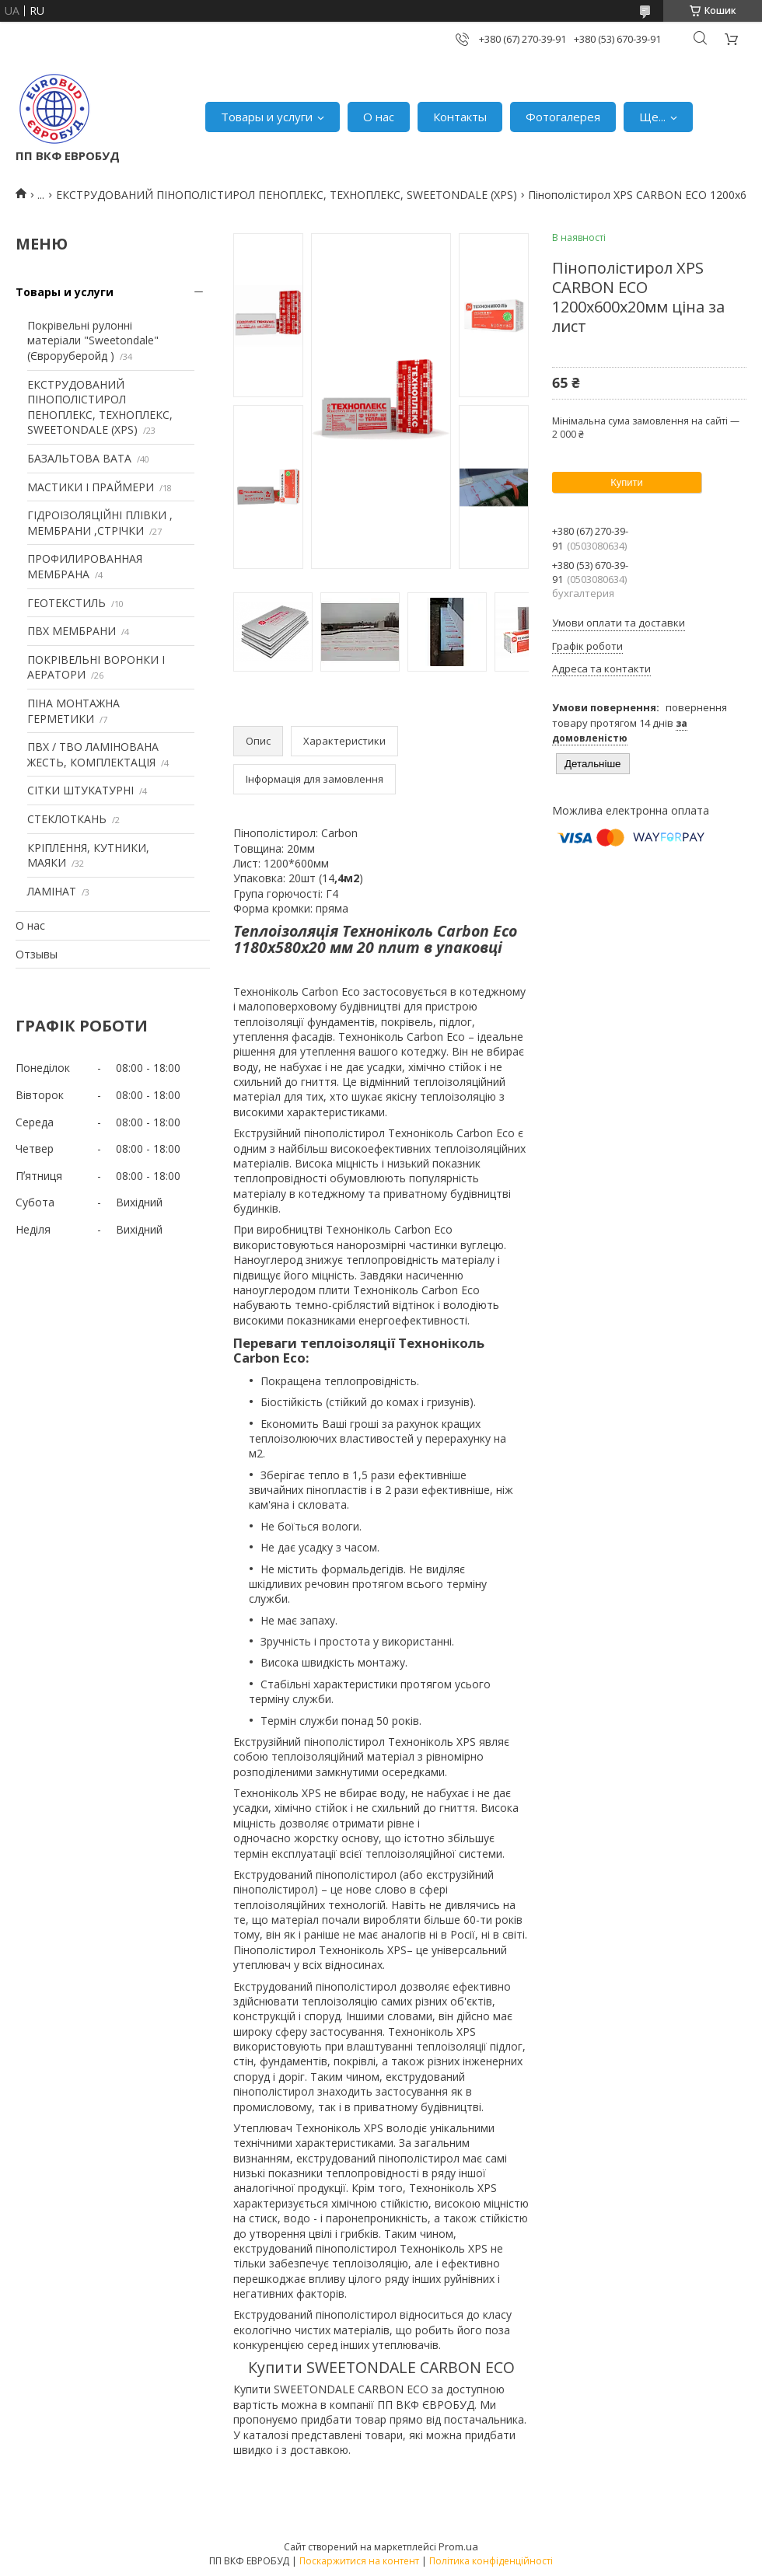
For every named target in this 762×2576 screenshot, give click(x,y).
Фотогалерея (563, 116)
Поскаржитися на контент (359, 2560)
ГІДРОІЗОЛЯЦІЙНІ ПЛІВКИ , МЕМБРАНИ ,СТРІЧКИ (100, 523)
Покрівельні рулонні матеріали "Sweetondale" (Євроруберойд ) (93, 340)
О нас (378, 116)
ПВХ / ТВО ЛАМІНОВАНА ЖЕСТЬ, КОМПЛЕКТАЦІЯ (93, 754)
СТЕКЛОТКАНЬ (67, 819)
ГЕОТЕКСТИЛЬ (66, 602)
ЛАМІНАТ (51, 891)
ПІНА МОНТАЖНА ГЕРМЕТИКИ (73, 711)
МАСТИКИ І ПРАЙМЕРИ (90, 487)
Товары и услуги (267, 116)
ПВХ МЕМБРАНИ (71, 630)
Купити (626, 482)
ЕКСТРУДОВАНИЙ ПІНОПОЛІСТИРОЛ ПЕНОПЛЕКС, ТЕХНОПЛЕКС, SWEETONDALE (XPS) (286, 194)
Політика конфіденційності (491, 2560)
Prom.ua (458, 2546)
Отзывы (37, 954)
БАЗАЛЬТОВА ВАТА (79, 458)
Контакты (460, 116)
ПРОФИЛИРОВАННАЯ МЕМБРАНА (84, 566)
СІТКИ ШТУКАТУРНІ (80, 790)
